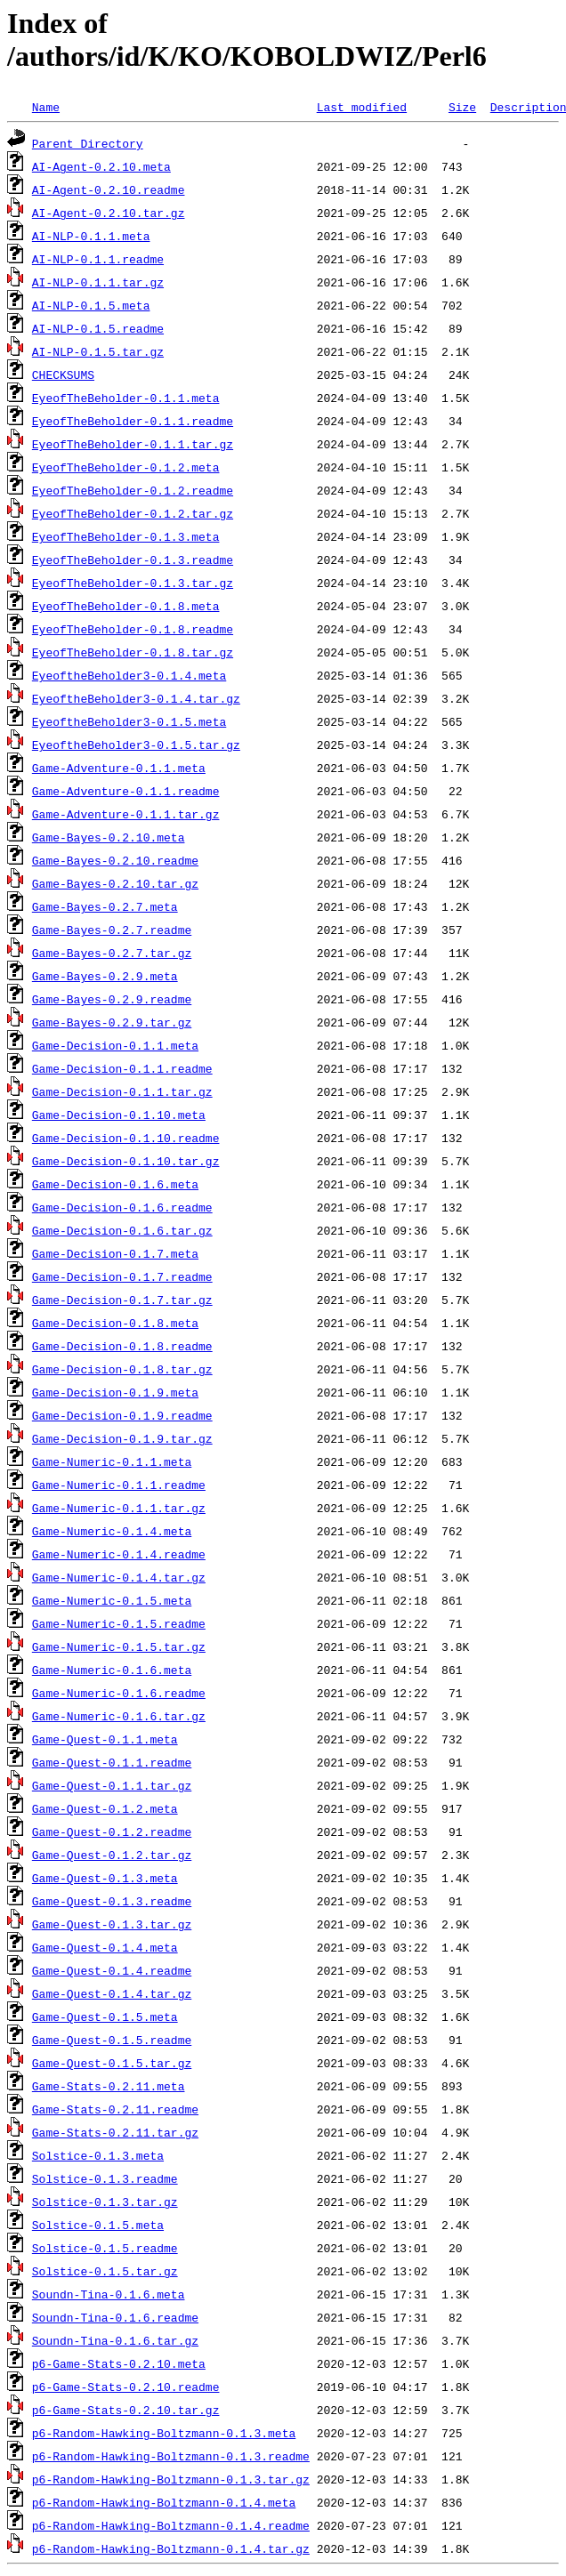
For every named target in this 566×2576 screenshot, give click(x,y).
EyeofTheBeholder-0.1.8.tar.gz (132, 652)
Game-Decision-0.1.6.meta (115, 1184)
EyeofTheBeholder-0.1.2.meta (126, 467)
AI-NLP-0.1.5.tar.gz (98, 351)
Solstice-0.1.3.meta (98, 2155)
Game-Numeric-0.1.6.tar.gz (119, 1716)
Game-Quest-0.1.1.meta (105, 1739)
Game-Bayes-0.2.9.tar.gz (111, 1022)
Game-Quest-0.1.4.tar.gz (111, 1993)
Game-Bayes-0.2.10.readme (115, 860)
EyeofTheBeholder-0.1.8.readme (132, 629)
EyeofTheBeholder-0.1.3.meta (126, 536)
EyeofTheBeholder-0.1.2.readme (132, 490)
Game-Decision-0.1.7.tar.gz (122, 1300)
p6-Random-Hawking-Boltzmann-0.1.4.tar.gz (171, 2548)
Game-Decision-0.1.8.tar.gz (122, 1369)
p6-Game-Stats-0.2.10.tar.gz (126, 2410)
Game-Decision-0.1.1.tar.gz (122, 1091)
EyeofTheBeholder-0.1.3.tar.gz (132, 583)
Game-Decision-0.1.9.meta (115, 1392)
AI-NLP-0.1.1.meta (91, 236)
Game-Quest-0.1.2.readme (111, 1831)
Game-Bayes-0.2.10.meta (108, 837)
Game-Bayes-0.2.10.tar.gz (115, 883)
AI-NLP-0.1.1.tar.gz (98, 282)
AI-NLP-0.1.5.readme (98, 328)
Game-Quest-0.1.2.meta (105, 1808)
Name (46, 107)
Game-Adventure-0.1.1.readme (126, 791)
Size (462, 107)
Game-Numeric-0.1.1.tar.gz (119, 1508)
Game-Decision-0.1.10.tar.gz (126, 1161)
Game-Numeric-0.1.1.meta (111, 1461)
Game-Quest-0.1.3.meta (105, 1878)
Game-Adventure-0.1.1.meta (119, 768)
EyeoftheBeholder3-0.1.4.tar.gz (136, 698)
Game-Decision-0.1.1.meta (115, 1045)
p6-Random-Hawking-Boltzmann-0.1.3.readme (171, 2456)
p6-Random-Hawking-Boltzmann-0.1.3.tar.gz (171, 2479)
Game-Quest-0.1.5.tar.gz (111, 2063)
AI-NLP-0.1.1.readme (98, 259)
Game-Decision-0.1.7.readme (122, 1276)
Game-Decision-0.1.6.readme (122, 1207)
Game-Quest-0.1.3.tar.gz (111, 1924)
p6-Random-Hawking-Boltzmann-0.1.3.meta (163, 2433)
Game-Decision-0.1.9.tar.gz (122, 1438)
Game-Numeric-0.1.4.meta (111, 1531)
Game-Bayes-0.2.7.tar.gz (111, 953)
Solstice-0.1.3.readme (105, 2178)
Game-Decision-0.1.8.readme (122, 1346)
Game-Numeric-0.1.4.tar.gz (119, 1577)
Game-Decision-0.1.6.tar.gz (122, 1230)
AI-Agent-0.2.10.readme (108, 189)
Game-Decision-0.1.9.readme (122, 1415)
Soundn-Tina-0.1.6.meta (108, 2294)
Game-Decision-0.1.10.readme (126, 1138)
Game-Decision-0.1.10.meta (119, 1115)
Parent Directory (87, 143)
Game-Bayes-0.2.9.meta (105, 976)
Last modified (362, 107)
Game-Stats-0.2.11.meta (108, 2086)
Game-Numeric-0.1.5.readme (119, 1623)
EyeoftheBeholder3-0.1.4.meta (129, 675)
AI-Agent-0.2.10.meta (101, 166)
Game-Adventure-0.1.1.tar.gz (126, 814)
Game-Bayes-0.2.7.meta (105, 906)
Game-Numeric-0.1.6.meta (111, 1670)
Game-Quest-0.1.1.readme (111, 1762)
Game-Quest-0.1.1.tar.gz (111, 1785)
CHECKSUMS (63, 374)
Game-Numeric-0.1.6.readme (119, 1693)
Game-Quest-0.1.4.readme (111, 1970)
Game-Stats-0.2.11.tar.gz (115, 2132)
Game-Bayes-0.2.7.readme (111, 930)
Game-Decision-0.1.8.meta (115, 1323)
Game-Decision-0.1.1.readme (122, 1068)
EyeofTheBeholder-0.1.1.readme (132, 421)
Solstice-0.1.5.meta (98, 2225)
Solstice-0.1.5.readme (105, 2248)
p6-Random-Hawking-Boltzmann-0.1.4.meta (163, 2502)
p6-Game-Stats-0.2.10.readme (126, 2387)
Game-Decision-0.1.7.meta (115, 1253)
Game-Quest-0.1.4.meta (105, 1947)
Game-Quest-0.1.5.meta (105, 2016)
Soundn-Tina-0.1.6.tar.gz (115, 2340)
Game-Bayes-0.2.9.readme (111, 999)
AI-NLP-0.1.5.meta (91, 305)
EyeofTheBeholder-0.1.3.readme (132, 559)
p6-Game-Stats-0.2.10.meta (119, 2363)
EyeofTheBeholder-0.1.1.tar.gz (132, 444)
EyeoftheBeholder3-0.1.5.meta (129, 721)
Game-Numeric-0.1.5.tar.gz (119, 1646)
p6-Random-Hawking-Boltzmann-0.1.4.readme (171, 2525)
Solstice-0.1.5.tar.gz (105, 2271)
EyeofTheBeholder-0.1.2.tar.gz (132, 513)
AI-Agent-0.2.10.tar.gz (108, 213)
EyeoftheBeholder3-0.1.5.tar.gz (136, 745)
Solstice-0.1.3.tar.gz (105, 2202)
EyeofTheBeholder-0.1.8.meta (126, 606)
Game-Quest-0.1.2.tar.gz (111, 1855)
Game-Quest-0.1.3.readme (111, 1901)
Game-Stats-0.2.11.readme (115, 2109)
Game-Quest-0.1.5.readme (111, 2040)
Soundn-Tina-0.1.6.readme (115, 2317)
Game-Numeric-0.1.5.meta (111, 1600)
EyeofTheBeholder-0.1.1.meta (126, 398)
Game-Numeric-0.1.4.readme (119, 1554)
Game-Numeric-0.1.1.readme (119, 1485)
